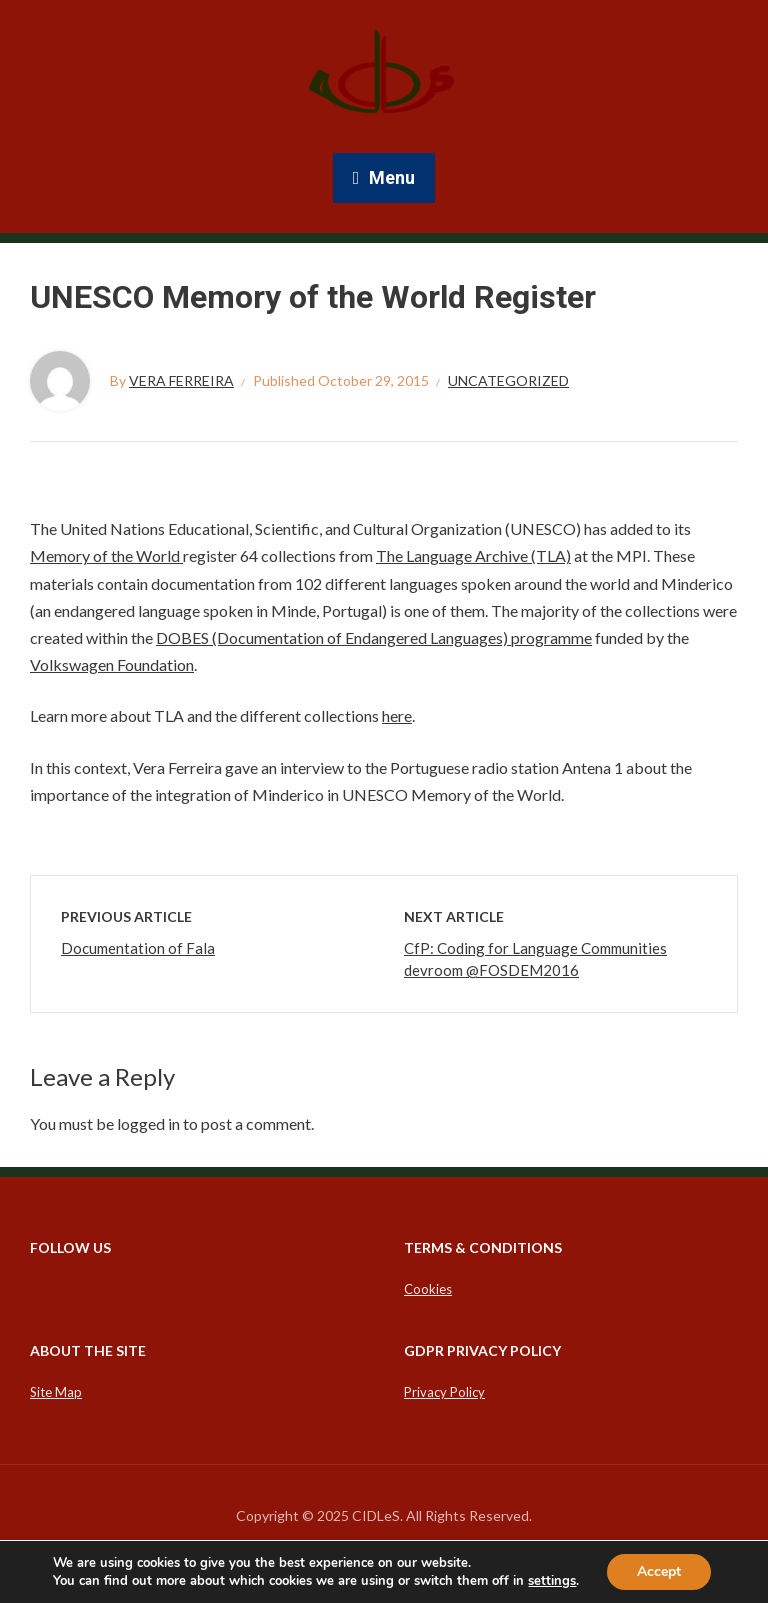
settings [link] (552, 1581)
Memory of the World (106, 555)
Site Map (56, 1392)
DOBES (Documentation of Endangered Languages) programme (374, 637)
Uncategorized (508, 380)
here (397, 715)
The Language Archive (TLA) (473, 555)
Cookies (428, 1289)
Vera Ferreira (181, 380)
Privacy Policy (444, 1392)
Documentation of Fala (138, 948)
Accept (659, 1571)
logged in (148, 1123)
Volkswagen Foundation (112, 664)
